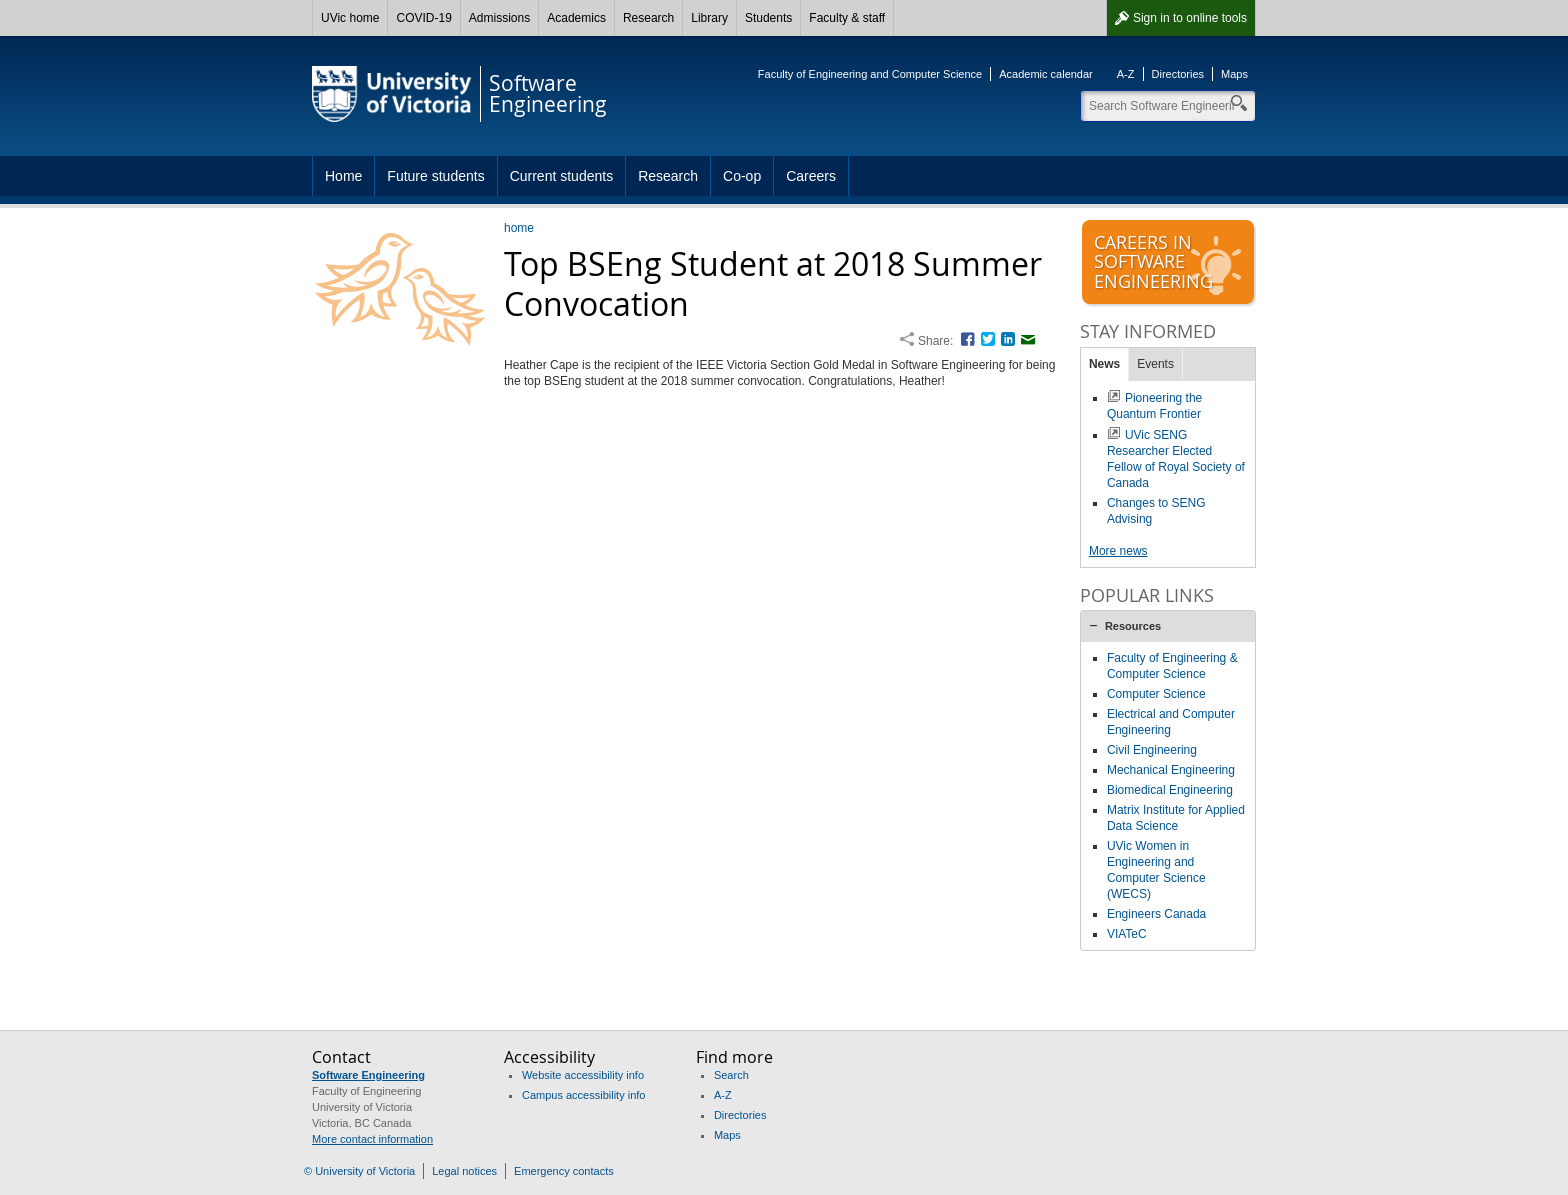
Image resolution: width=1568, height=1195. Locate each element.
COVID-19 (423, 18)
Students (768, 18)
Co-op (742, 176)
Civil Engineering (1152, 750)
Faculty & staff (847, 18)
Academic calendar (1046, 74)
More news (1118, 551)
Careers (811, 176)
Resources (1133, 626)
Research (648, 18)
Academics (576, 18)
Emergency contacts (564, 1171)
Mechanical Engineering (1171, 770)
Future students (435, 176)
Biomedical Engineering (1170, 790)
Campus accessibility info (584, 1095)
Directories (1178, 74)
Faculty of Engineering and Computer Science (870, 74)
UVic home (350, 18)
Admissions (499, 18)
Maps (1234, 74)
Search (731, 1075)
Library (709, 18)
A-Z (1126, 74)
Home (343, 176)
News (1104, 364)
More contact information (372, 1139)
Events (1155, 364)
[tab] (1168, 626)
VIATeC (1127, 934)
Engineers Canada (1156, 914)
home (519, 228)
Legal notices (464, 1171)
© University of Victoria (359, 1171)
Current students (562, 176)
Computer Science (1156, 694)
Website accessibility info (583, 1075)
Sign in (1190, 18)
